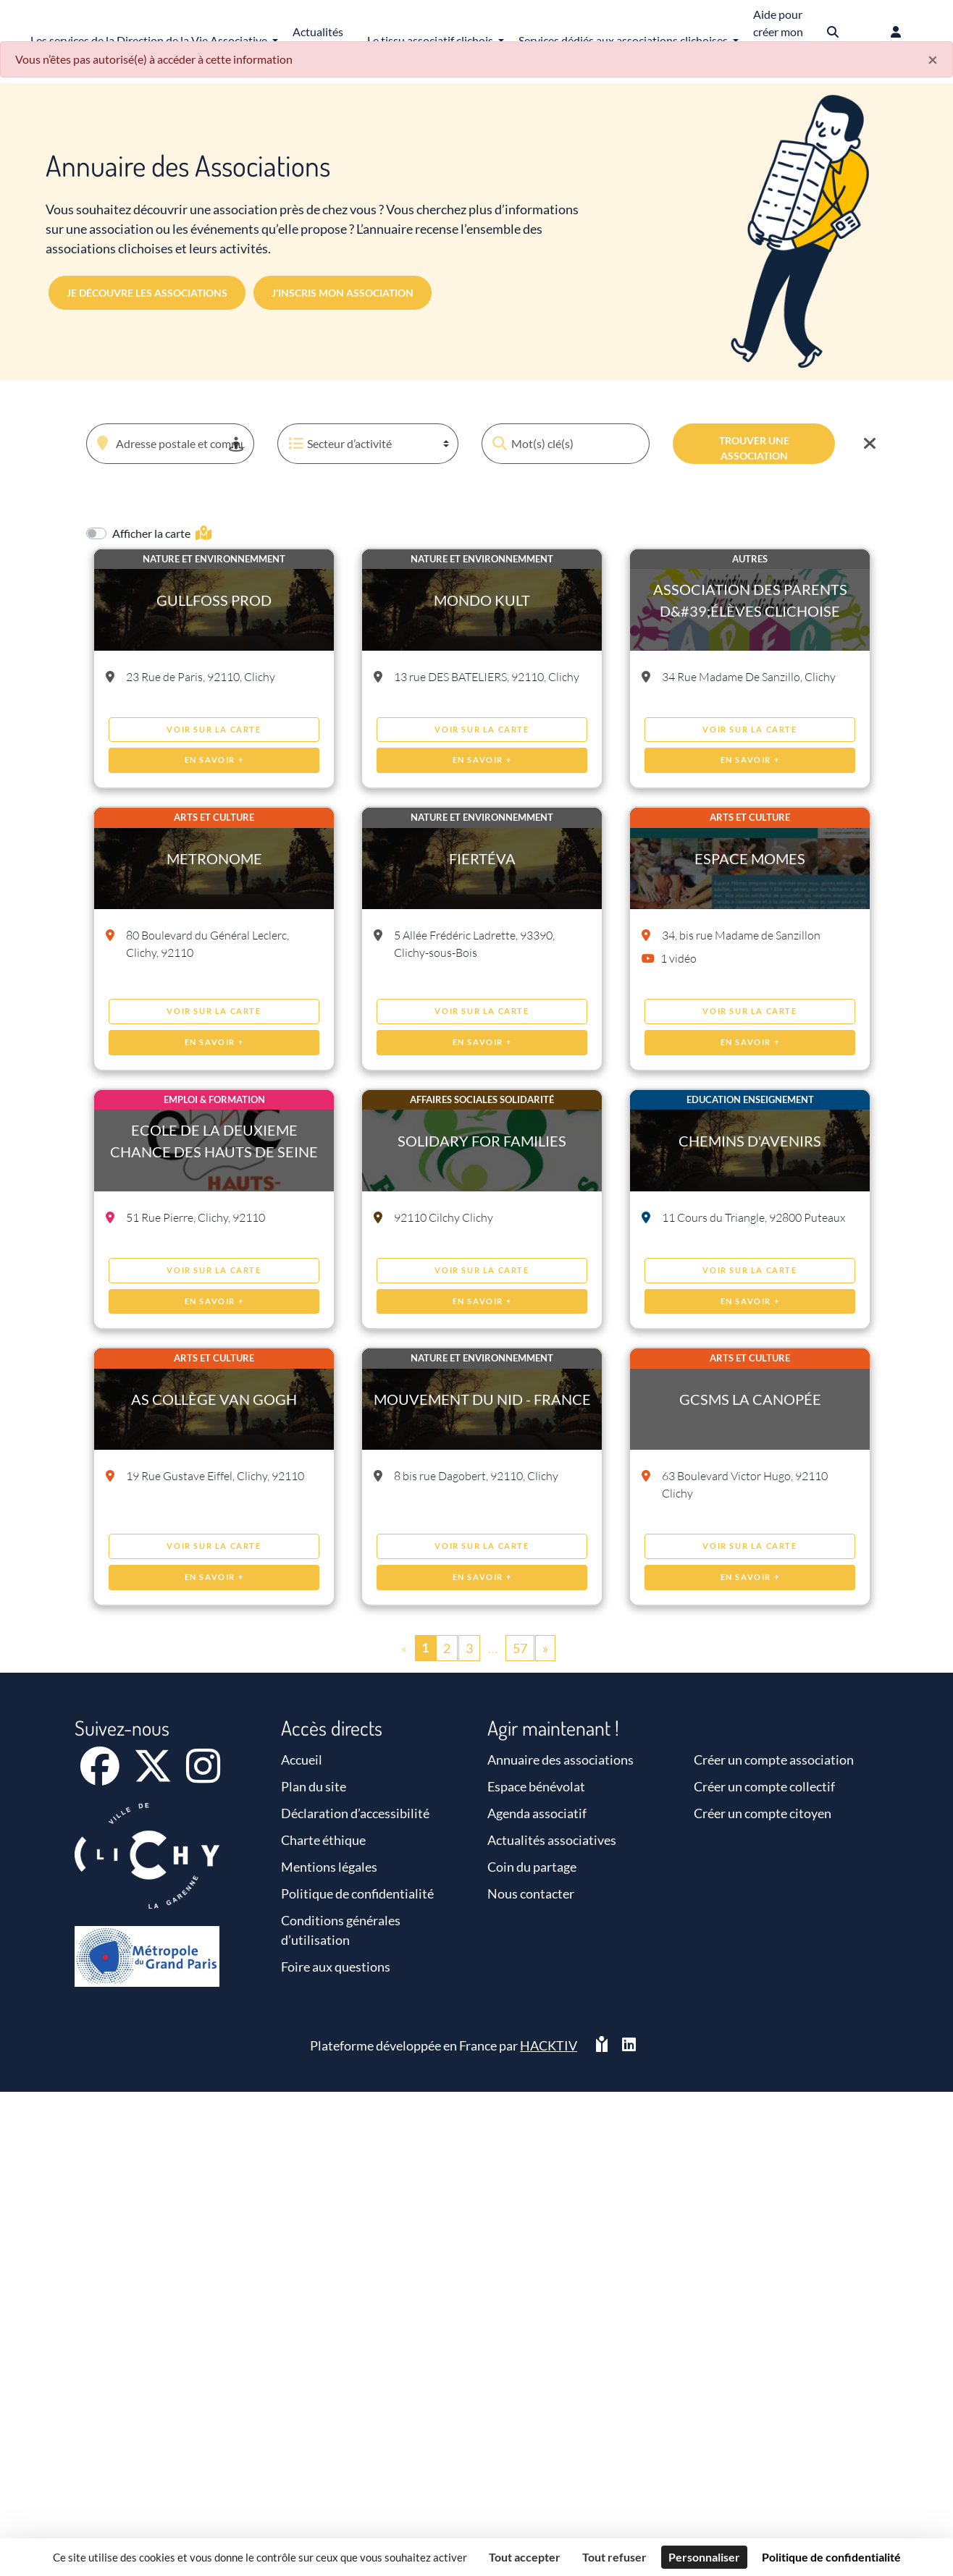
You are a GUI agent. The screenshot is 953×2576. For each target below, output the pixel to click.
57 (520, 1648)
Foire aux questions (335, 1967)
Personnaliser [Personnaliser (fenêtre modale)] (704, 2557)
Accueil (301, 1760)
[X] (153, 1775)
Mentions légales (329, 1867)
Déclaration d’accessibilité (355, 1813)
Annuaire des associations (560, 1760)
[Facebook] (101, 1775)
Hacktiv (548, 2045)
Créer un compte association (774, 1760)
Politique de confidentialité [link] (831, 2557)
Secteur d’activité (338, 443)
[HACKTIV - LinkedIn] (629, 2046)
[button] (239, 425)
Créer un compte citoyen (762, 1813)
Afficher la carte (162, 533)
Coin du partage (531, 1867)
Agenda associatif (537, 1813)
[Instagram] (203, 1775)
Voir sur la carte (214, 729)
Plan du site (313, 1786)
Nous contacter (530, 1893)
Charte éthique (323, 1840)
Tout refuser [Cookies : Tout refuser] (614, 2557)
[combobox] (170, 443)
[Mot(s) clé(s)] (566, 443)
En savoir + (214, 759)
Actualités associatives (551, 1840)
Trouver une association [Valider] (754, 448)
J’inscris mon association (342, 293)
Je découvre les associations (147, 293)
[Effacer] (869, 443)
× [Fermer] (933, 59)
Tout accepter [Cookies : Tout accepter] (525, 2557)
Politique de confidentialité (357, 1893)
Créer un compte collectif (764, 1786)
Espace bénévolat (536, 1786)
